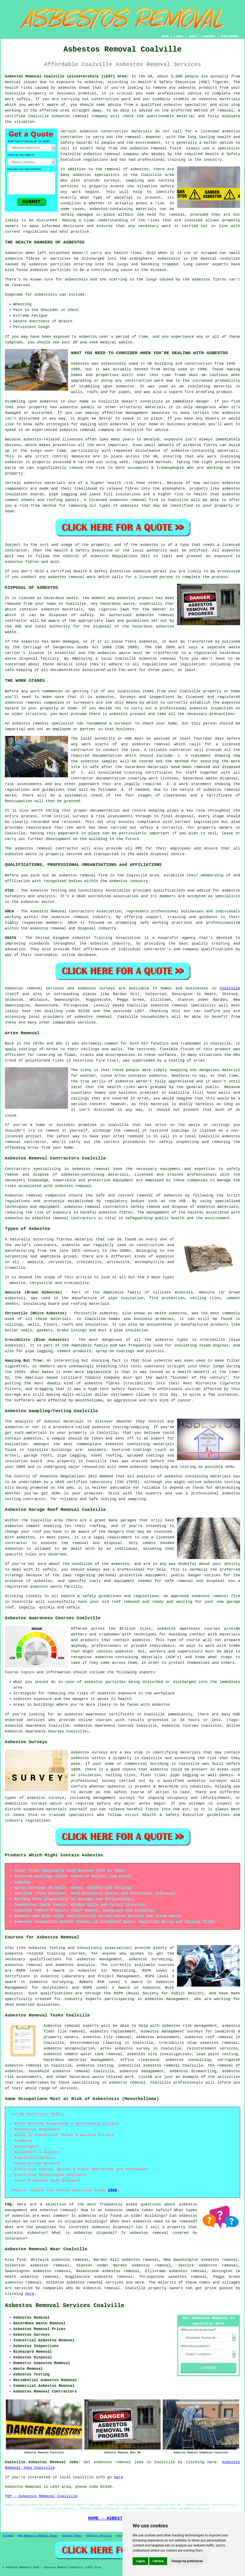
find (21, 2260)
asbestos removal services (95, 2282)
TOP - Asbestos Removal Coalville (41, 2496)
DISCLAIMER (229, 36)
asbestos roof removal (209, 2037)
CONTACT (209, 36)
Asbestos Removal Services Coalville (64, 2305)
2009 (112, 2190)
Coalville (230, 988)
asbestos (187, 88)
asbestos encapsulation (69, 2048)
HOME (165, 36)
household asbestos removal (59, 2071)
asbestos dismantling (193, 2071)
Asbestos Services (99, 2535)
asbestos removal (70, 116)
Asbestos (14, 253)
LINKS (178, 36)
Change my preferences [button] (187, 2561)
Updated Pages (72, 2535)
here (29, 2294)
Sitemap (8, 2535)
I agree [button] (140, 2561)
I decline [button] (158, 2561)
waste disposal (153, 854)
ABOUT (193, 36)
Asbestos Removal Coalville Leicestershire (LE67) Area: (67, 76)
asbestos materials (44, 483)
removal (88, 430)
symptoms (14, 342)
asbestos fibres (209, 279)
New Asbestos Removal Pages (37, 2535)
